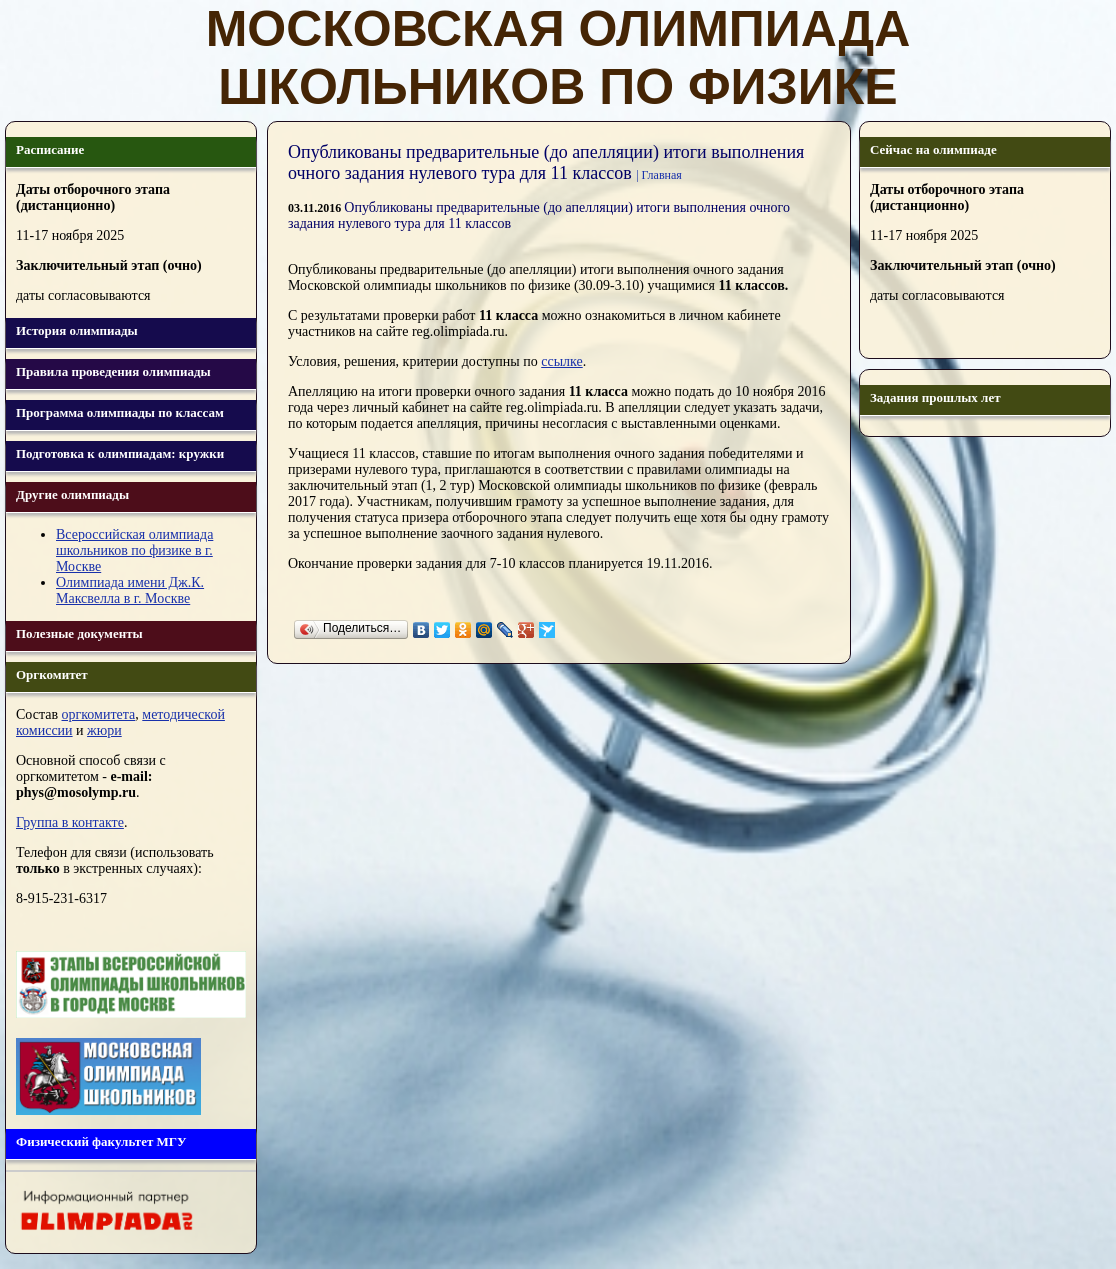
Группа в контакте (70, 822)
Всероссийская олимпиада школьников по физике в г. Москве (134, 550)
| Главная (659, 175)
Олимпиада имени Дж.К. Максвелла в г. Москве (130, 590)
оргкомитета (99, 714)
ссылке (562, 361)
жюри (104, 730)
